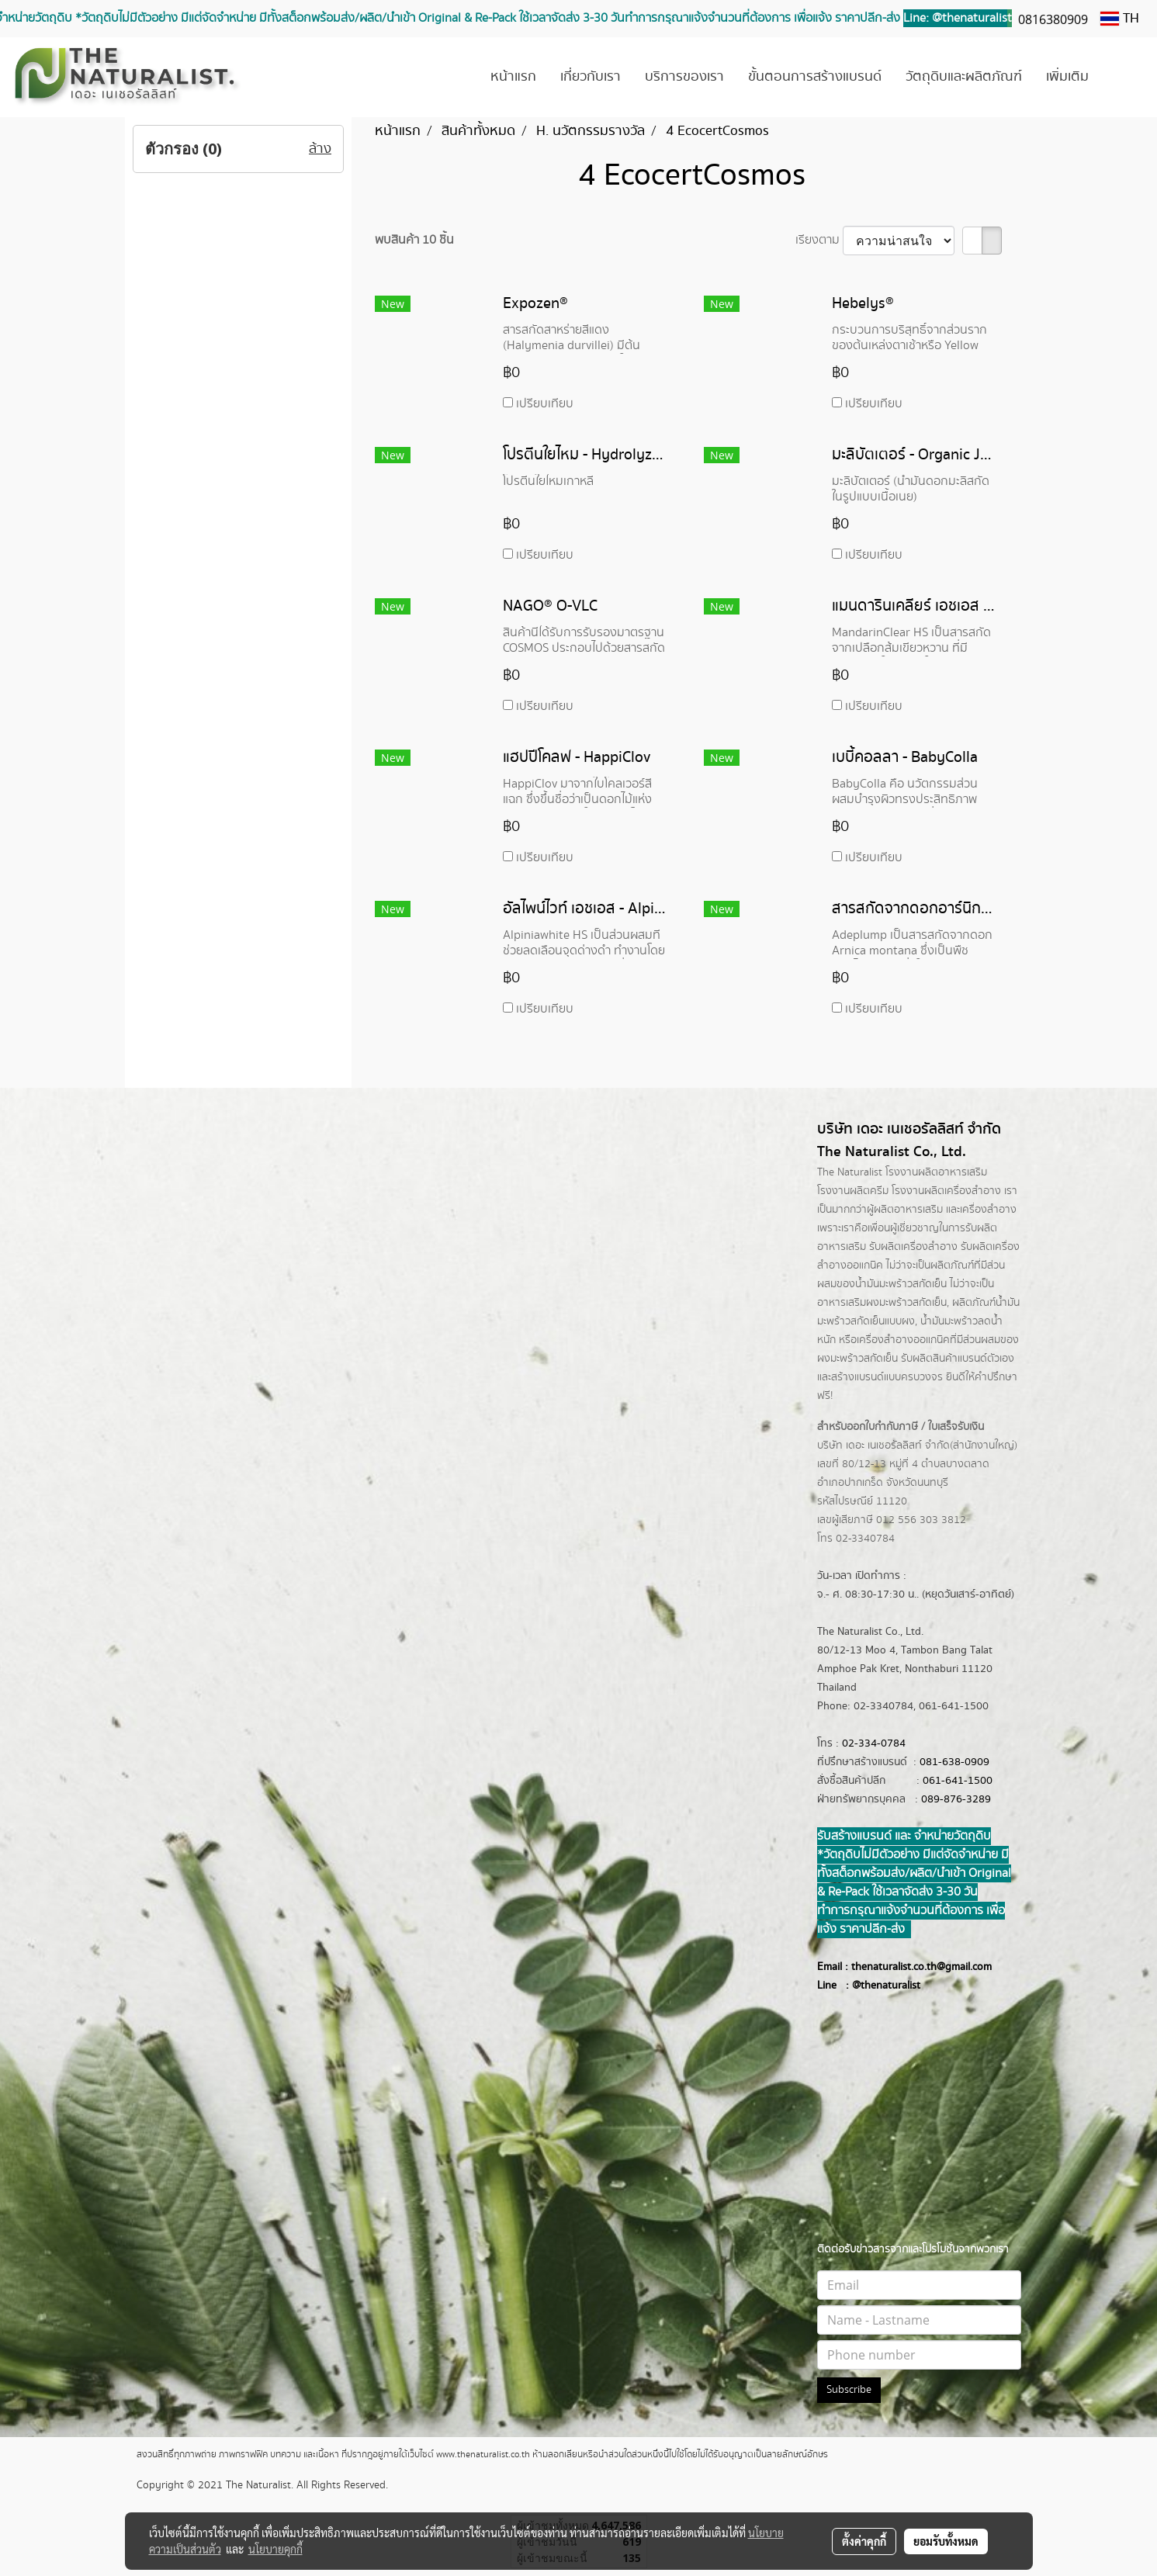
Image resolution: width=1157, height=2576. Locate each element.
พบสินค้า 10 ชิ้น (414, 240)
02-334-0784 (874, 1743)
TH (1119, 19)
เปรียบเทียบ (544, 404)
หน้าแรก (513, 77)
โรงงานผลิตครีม (853, 1191)
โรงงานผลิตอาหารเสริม (936, 1172)
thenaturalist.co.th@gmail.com (921, 1967)
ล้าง (320, 149)
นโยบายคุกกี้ (275, 2549)
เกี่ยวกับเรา (590, 77)
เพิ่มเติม (1067, 77)
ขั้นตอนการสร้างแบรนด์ (815, 77)
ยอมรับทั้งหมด (946, 2541)
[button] (1123, 77)
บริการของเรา (684, 77)
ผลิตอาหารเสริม (908, 1209)
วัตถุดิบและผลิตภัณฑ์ (964, 77)
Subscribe (848, 2390)
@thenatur (877, 1985)
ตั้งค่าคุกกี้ (864, 2541)
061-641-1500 (957, 1780)
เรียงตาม (819, 240)
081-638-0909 (954, 1762)
